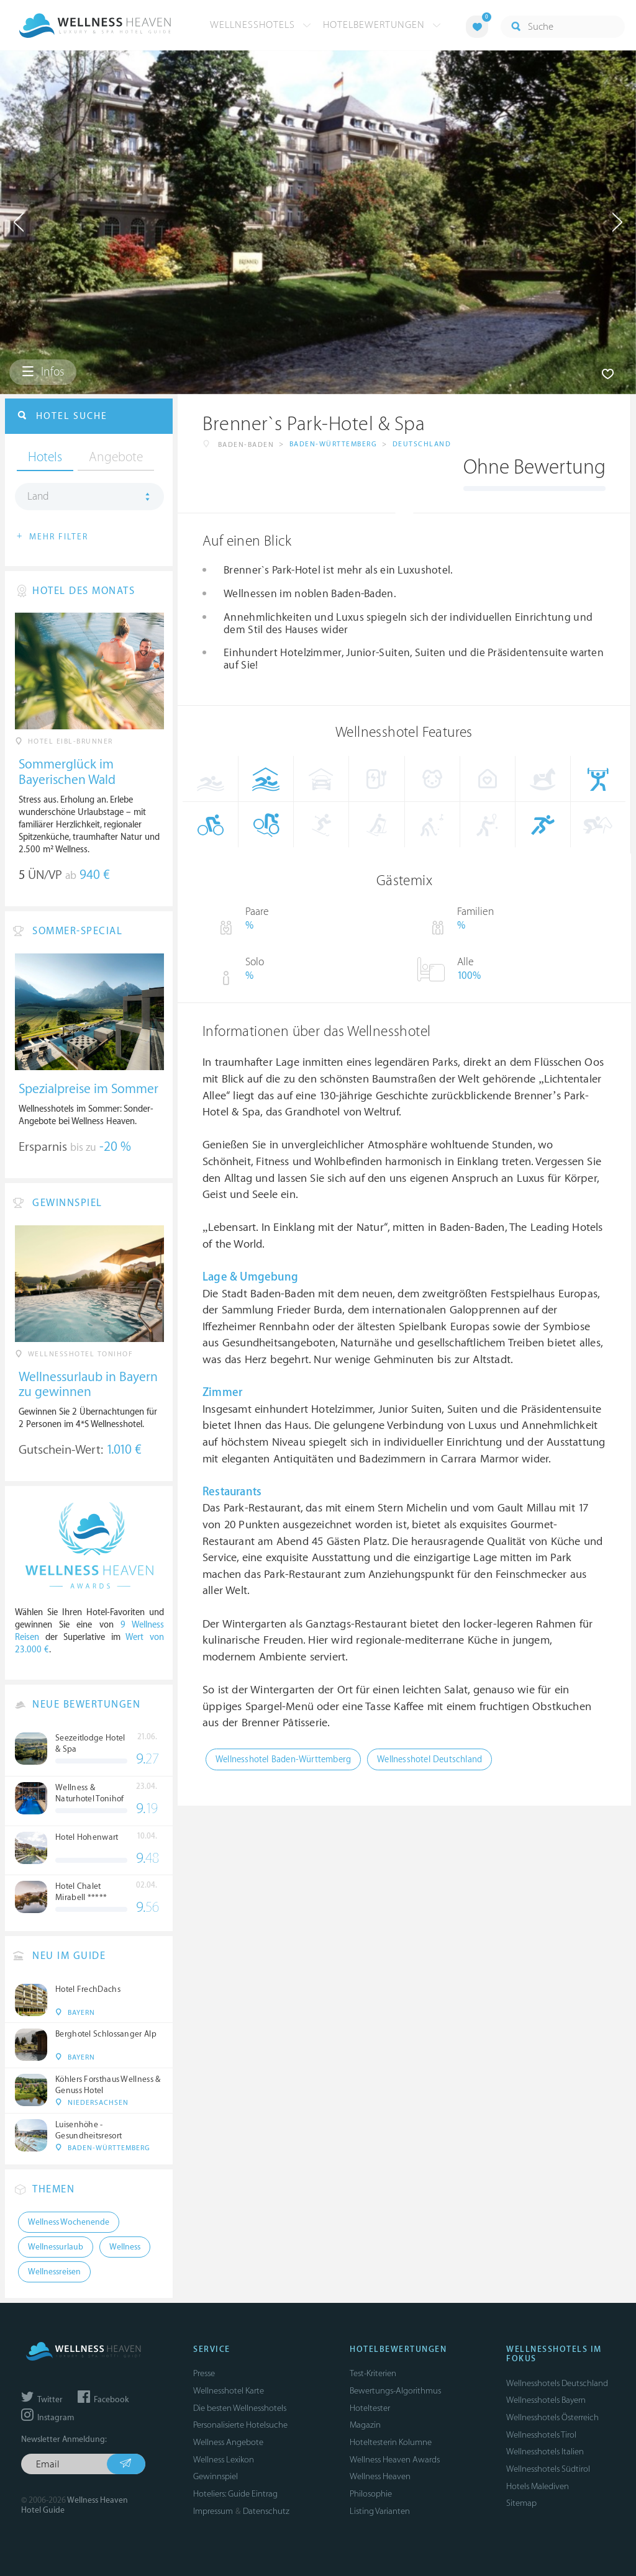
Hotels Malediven (537, 2486)
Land (38, 496)
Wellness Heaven (380, 2476)
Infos (43, 372)
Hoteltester (370, 2408)
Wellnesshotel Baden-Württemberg (283, 1759)
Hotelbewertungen (382, 24)
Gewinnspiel (215, 2476)
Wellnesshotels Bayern (546, 2400)
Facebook (103, 2400)
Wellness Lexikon (223, 2459)
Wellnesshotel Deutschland (429, 1759)
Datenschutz (266, 2511)
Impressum (213, 2511)
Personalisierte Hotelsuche (240, 2425)
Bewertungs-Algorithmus (395, 2390)
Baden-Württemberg (333, 444)
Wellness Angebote (228, 2442)
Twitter (42, 2400)
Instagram (47, 2418)
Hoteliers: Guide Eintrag (235, 2493)
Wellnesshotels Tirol (541, 2435)
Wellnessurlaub (55, 2247)
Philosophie (371, 2493)
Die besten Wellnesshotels (239, 2408)
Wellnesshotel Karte (228, 2390)
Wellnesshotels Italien (545, 2451)
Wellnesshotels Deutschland (557, 2383)
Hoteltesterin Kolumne (391, 2442)
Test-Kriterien (373, 2373)
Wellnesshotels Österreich (552, 2417)
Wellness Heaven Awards (395, 2459)
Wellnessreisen (54, 2272)
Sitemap (521, 2503)
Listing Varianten (380, 2511)
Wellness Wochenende (68, 2222)
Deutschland (422, 444)
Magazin (365, 2425)
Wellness (124, 2247)
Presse (204, 2373)
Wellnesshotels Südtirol (548, 2469)
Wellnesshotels (260, 24)
